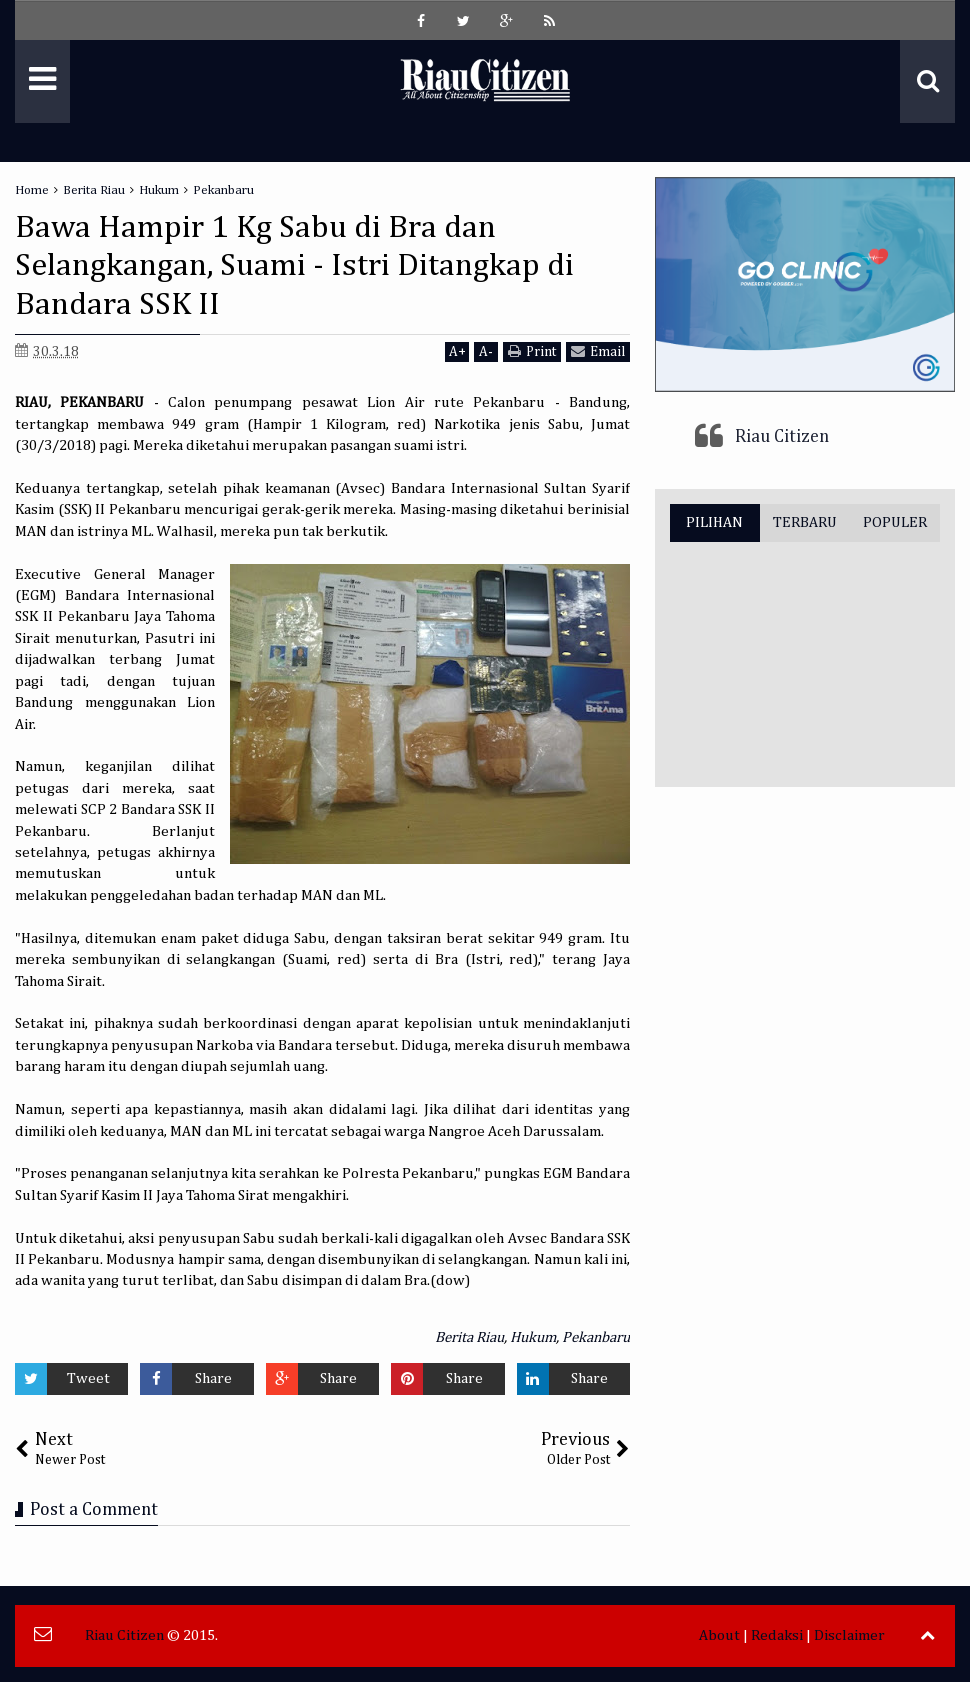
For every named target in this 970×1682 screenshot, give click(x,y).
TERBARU (805, 522)
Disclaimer (849, 1635)
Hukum (533, 1337)
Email (598, 351)
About (719, 1635)
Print (532, 351)
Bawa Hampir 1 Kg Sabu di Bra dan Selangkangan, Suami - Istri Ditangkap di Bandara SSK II (294, 266)
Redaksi (777, 1635)
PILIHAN (714, 522)
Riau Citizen (782, 437)
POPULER (895, 522)
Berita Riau (469, 1337)
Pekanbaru (596, 1337)
